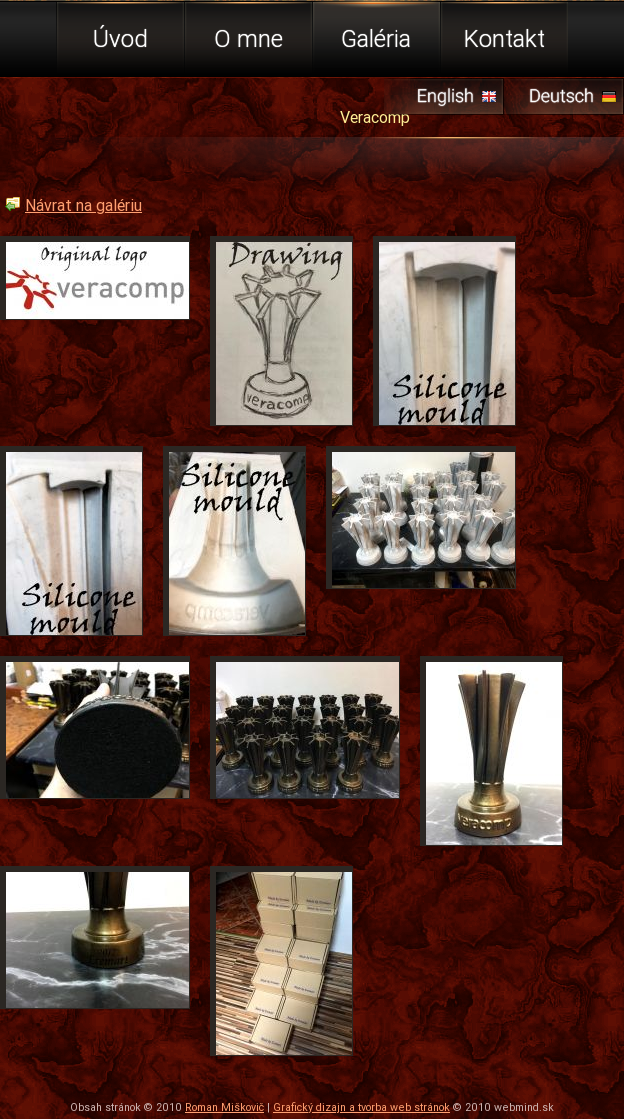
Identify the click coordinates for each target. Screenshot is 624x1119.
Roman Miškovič (224, 1107)
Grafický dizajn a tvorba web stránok (361, 1107)
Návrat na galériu (83, 205)
